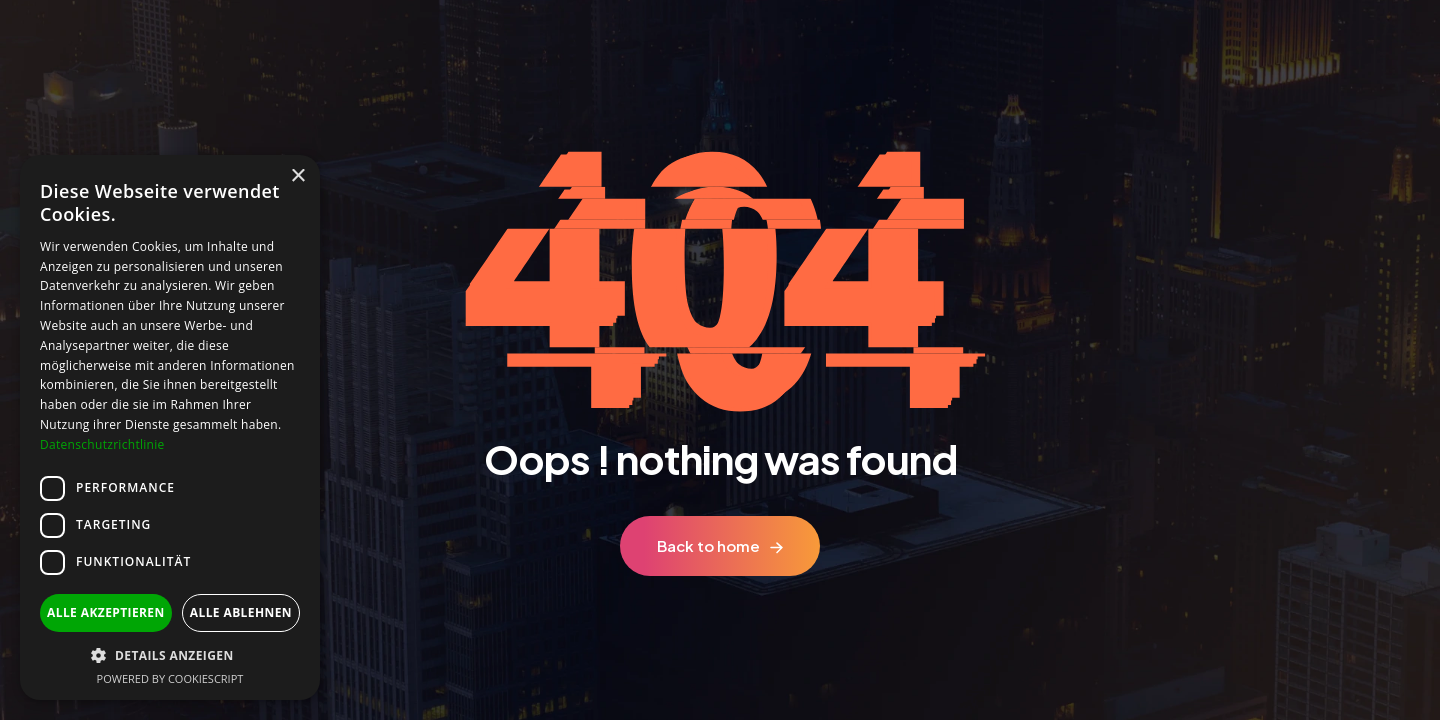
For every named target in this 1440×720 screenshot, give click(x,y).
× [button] (297, 176)
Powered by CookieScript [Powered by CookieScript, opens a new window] (170, 678)
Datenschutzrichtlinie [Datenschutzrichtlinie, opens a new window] (102, 444)
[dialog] (170, 427)
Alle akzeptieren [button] (106, 612)
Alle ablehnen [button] (241, 612)
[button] (170, 655)
